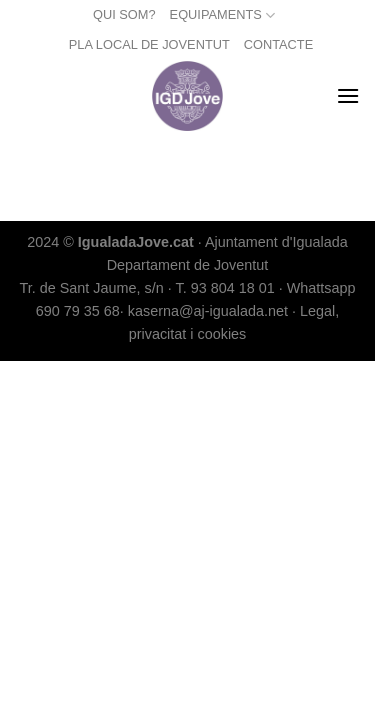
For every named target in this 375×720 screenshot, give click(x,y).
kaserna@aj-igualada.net (208, 311)
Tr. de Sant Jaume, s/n (91, 288)
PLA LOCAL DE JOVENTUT (149, 44)
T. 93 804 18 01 (224, 288)
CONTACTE (278, 44)
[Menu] (348, 95)
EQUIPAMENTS (222, 15)
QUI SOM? (124, 14)
